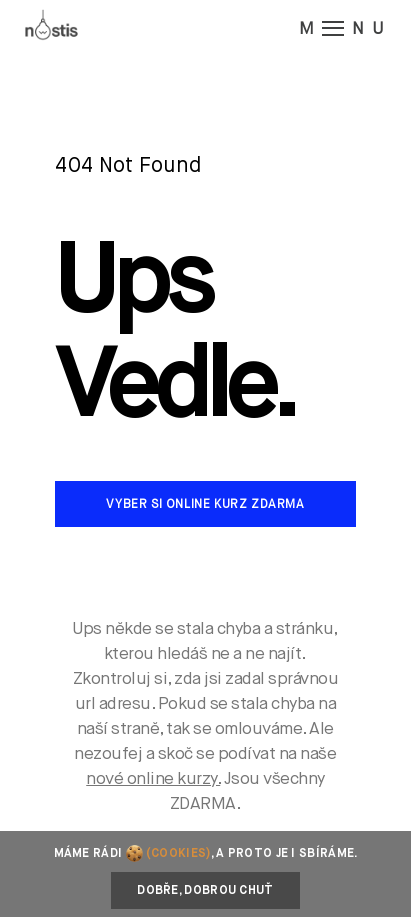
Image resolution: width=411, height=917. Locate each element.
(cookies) (178, 854)
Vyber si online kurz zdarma (205, 505)
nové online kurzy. (153, 779)
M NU (345, 28)
